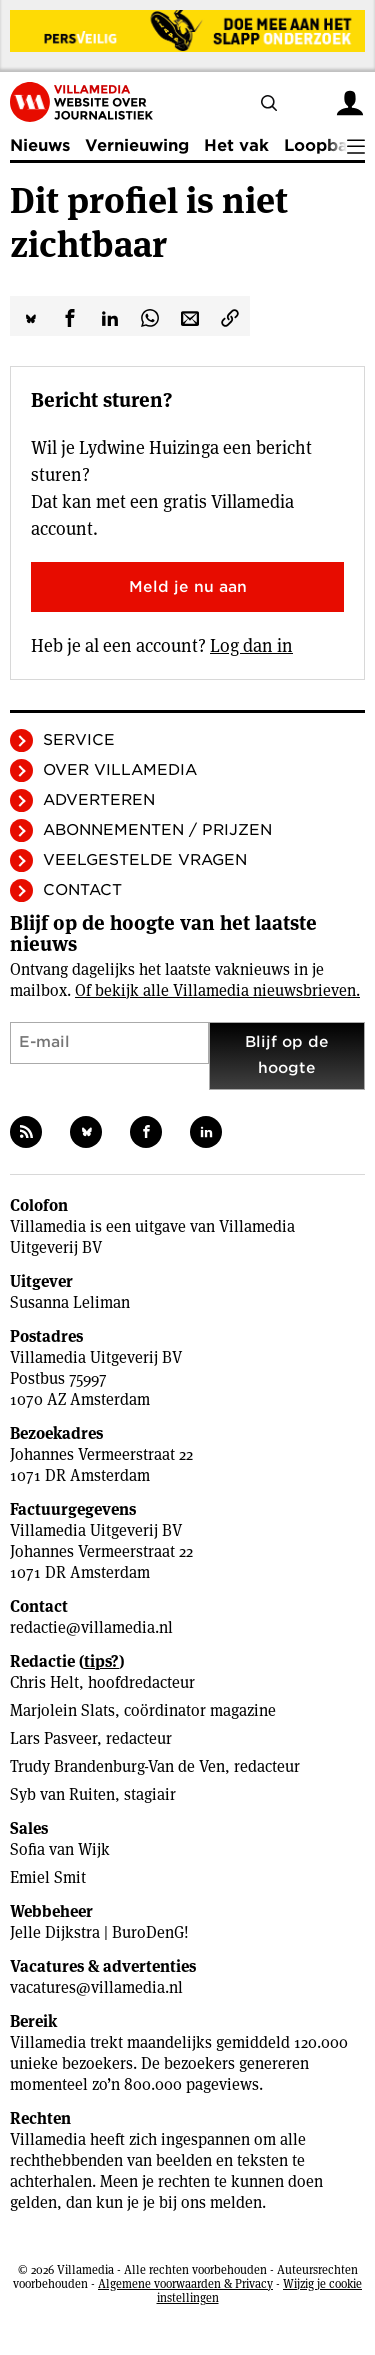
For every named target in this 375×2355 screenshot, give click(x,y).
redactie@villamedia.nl (91, 1627)
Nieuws (40, 145)
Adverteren (99, 800)
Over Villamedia (120, 770)
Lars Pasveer (53, 1738)
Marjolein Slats (62, 1710)
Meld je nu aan (188, 587)
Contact (82, 890)
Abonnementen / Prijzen (157, 830)
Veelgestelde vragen (145, 860)
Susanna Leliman (70, 1302)
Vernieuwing (137, 145)
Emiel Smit (48, 1877)
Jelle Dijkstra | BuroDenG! (99, 1932)
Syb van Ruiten (62, 1794)
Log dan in (251, 645)
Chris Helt (44, 1682)
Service (79, 740)
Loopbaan (326, 145)
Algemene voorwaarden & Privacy (185, 2283)
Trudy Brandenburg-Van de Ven (117, 1766)
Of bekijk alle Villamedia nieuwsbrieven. (217, 990)
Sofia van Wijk (60, 1849)
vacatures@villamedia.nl (96, 1987)
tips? (101, 1661)
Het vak (236, 145)
